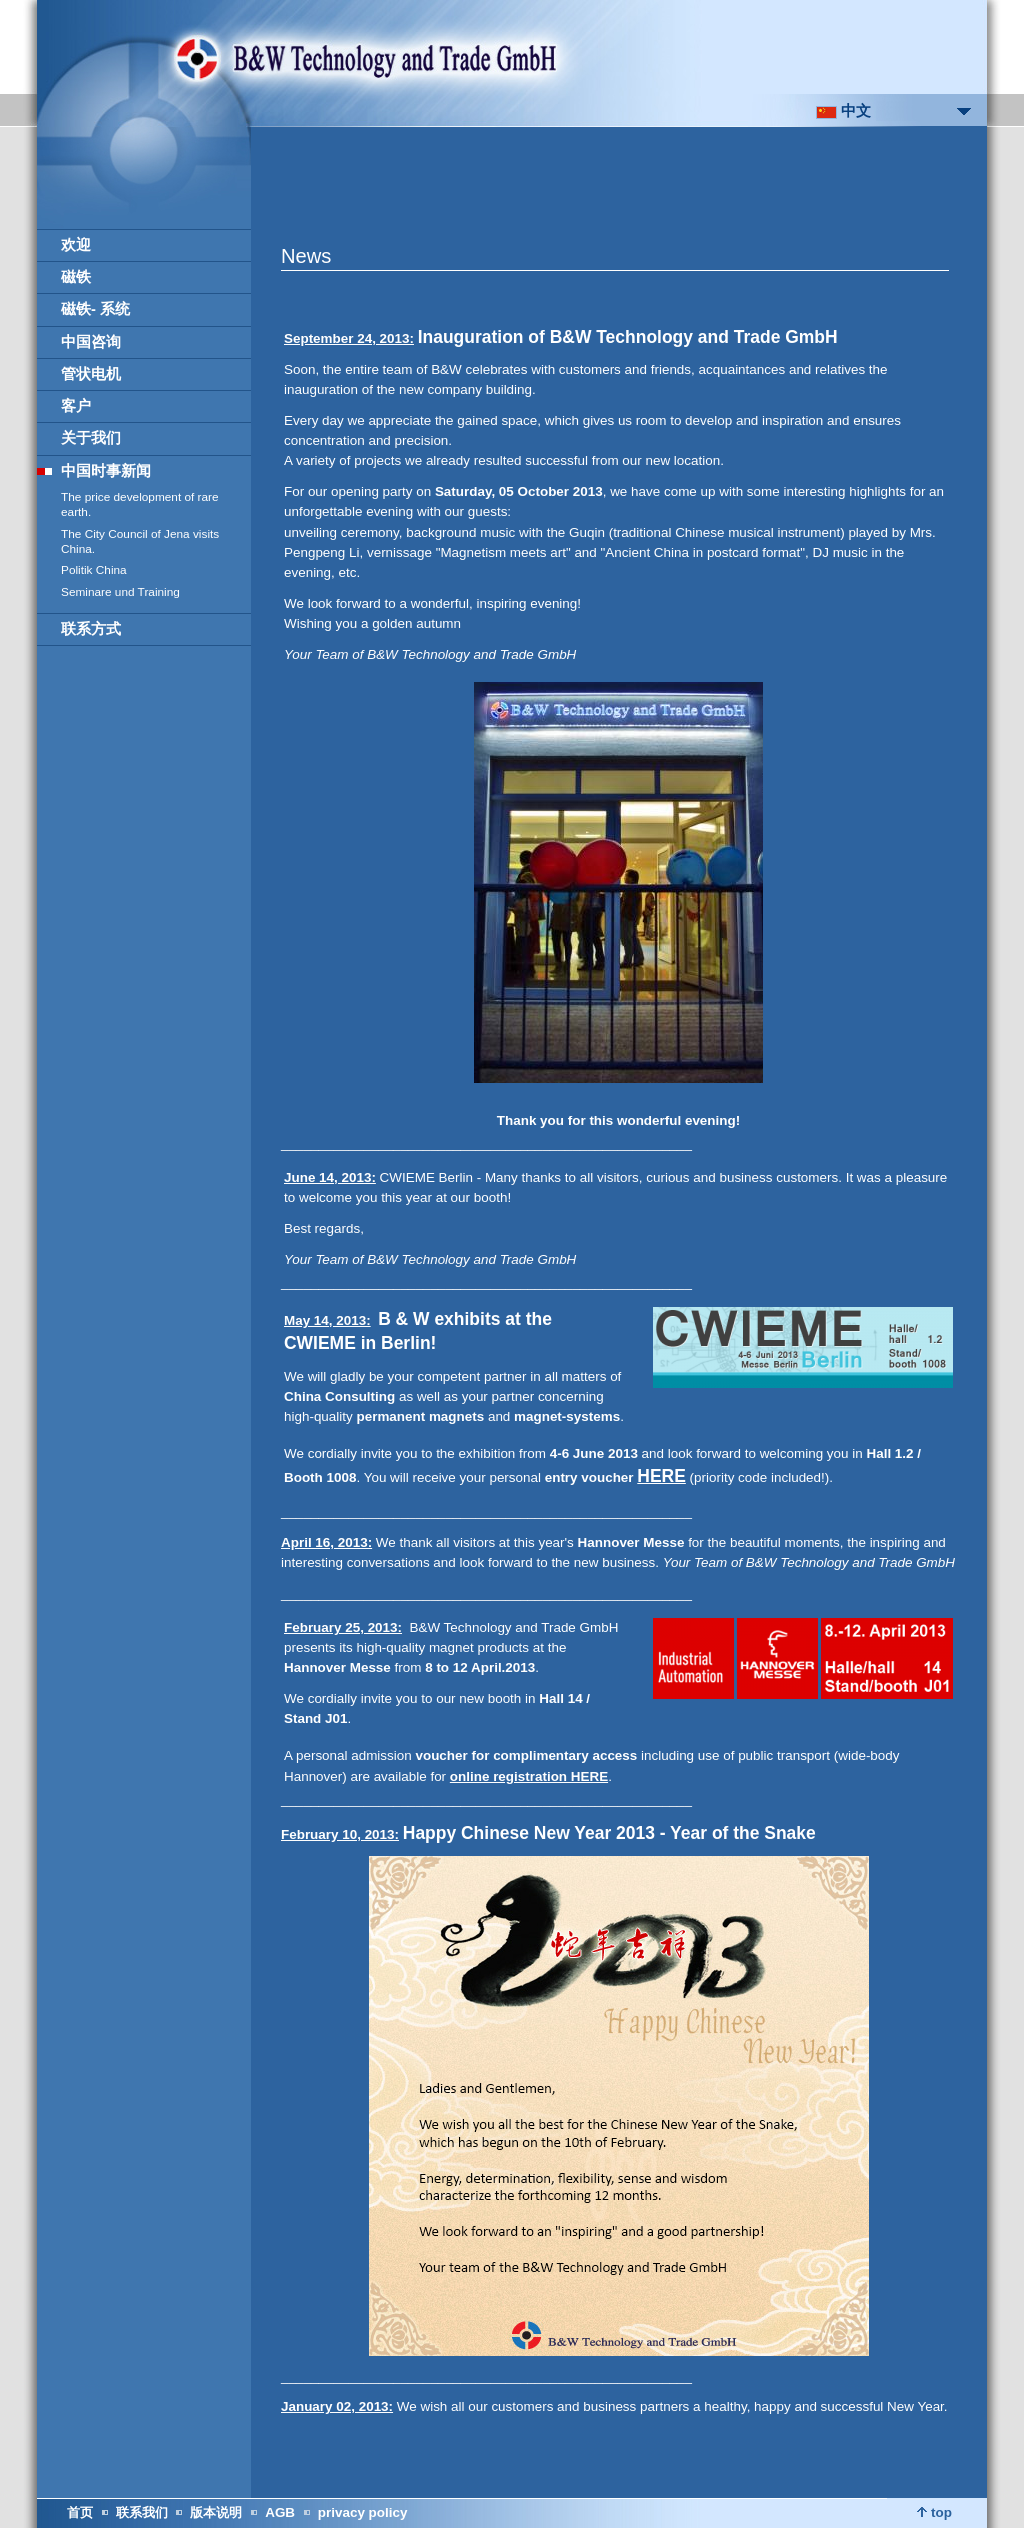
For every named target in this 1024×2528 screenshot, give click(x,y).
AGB (280, 2512)
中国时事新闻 (106, 471)
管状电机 (91, 374)
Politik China (94, 570)
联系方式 (91, 629)
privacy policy (363, 2512)
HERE (661, 1476)
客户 (76, 406)
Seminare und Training (120, 592)
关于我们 (91, 438)
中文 (843, 111)
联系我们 (142, 2512)
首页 (80, 2512)
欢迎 (76, 245)
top (934, 2512)
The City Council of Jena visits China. (140, 541)
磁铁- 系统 (95, 309)
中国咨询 (91, 342)
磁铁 (76, 277)
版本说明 (216, 2512)
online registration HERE (529, 1776)
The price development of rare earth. (140, 504)
